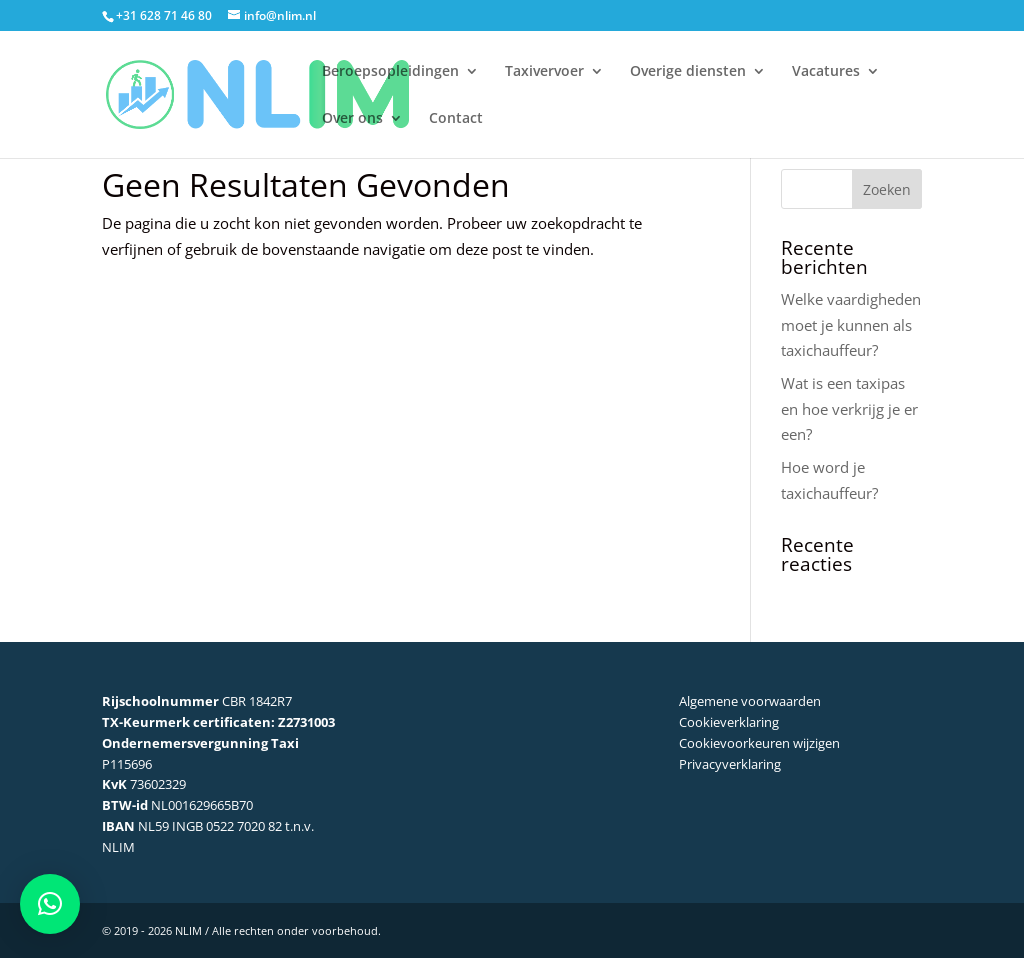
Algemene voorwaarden (750, 701)
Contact (456, 119)
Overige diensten (688, 72)
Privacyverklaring (730, 764)
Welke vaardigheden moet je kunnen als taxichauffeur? (851, 324)
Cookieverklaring (729, 722)
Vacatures (826, 72)
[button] (50, 904)
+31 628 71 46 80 (164, 15)
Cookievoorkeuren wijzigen (759, 743)
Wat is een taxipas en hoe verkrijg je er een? (849, 408)
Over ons (352, 119)
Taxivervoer (544, 72)
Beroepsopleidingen (390, 72)
